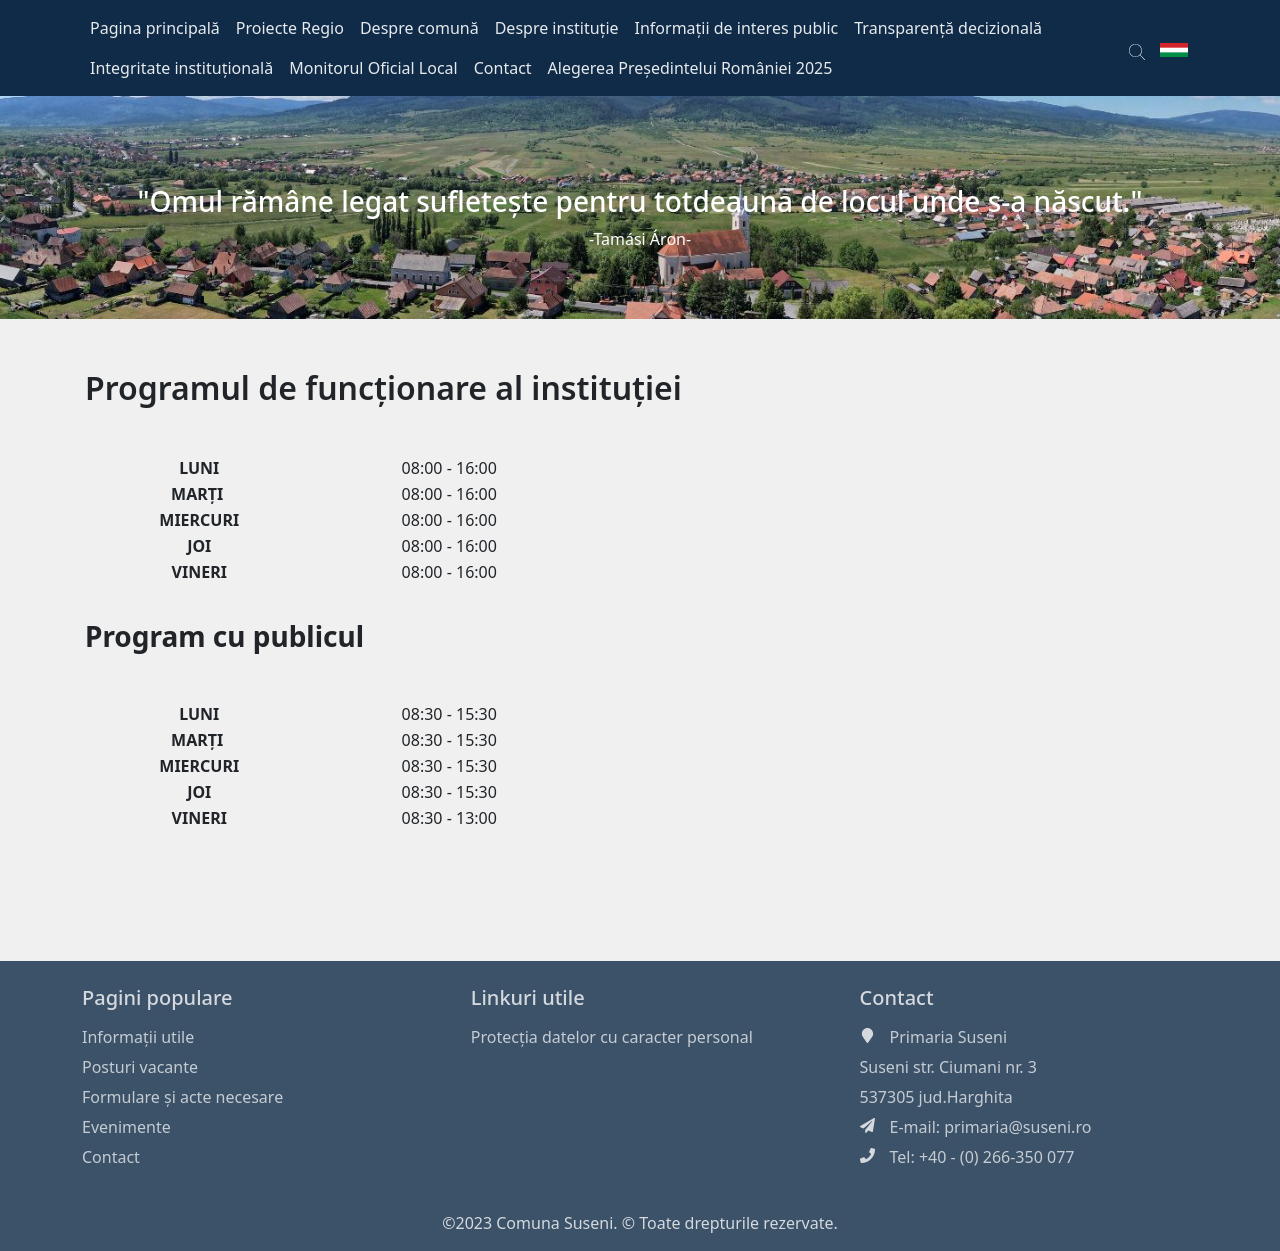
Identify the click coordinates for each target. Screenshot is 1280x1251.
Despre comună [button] (419, 28)
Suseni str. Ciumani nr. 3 (948, 1067)
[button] (1137, 48)
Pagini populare (157, 997)
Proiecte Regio (290, 28)
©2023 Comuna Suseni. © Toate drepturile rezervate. (640, 1223)
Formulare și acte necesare (182, 1097)
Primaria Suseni (949, 1037)
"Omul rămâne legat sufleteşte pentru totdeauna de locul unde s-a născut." (640, 201)
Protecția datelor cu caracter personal (612, 1037)
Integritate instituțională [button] (181, 68)
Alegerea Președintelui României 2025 (690, 68)
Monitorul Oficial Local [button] (373, 68)
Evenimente (126, 1127)
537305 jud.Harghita (936, 1097)
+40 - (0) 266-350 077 (997, 1157)
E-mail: (917, 1127)
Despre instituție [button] (557, 28)
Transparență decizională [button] (948, 28)
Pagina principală (155, 28)
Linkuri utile (528, 997)
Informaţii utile (138, 1037)
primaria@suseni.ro (1017, 1127)
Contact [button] (503, 68)
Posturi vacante (140, 1067)
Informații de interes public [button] (737, 28)
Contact (111, 1157)
